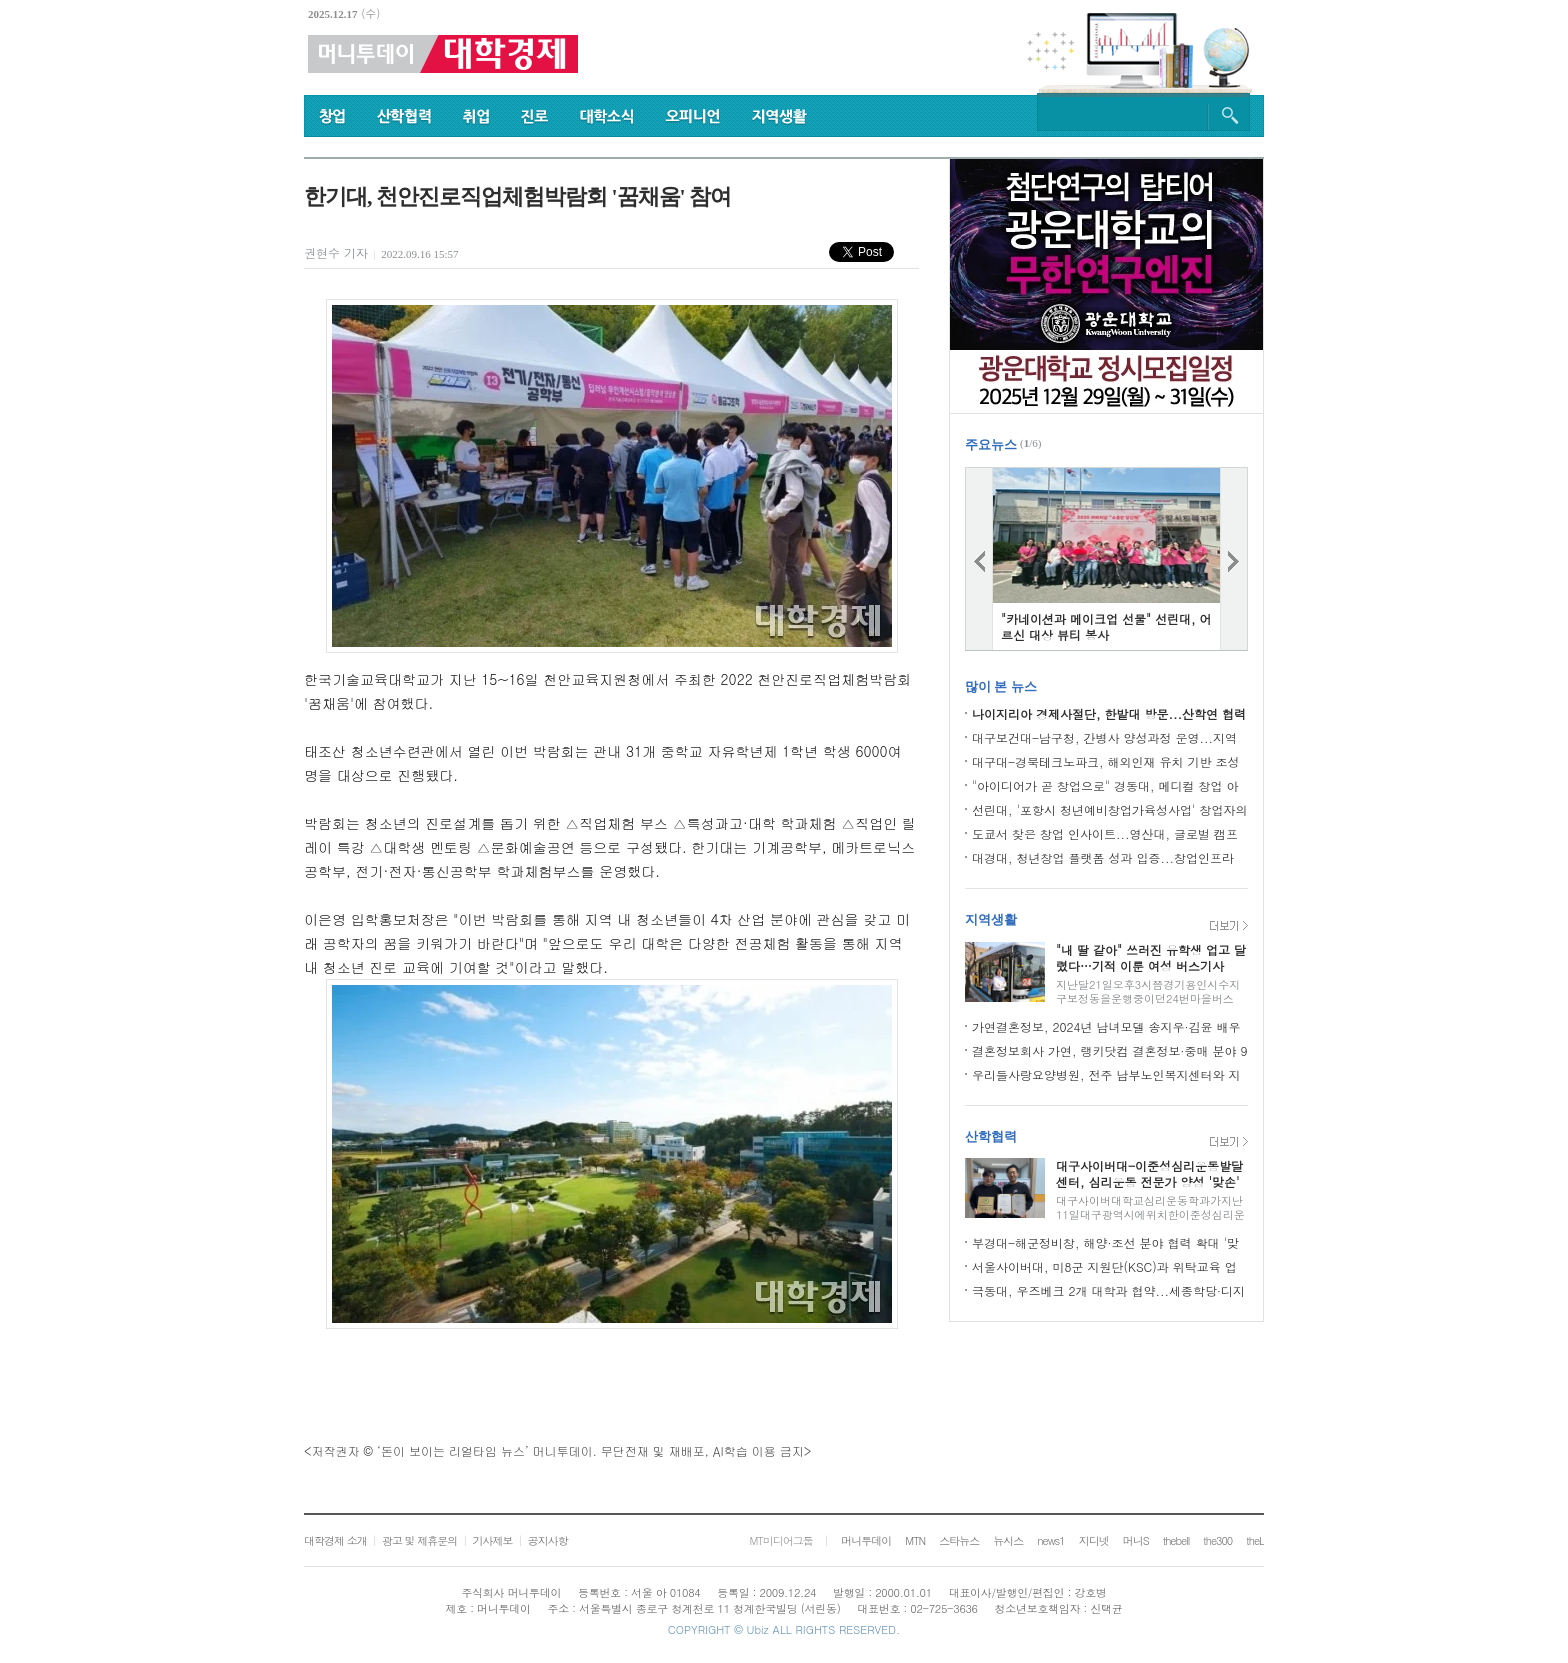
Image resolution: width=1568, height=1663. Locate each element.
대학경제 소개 (335, 1540)
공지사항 (548, 1540)
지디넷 (1094, 1540)
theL (1255, 1540)
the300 (1217, 1540)
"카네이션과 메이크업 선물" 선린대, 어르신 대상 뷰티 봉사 (1106, 626)
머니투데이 (866, 1540)
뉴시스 (1008, 1540)
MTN (915, 1540)
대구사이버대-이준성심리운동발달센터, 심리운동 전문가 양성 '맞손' (1149, 1173)
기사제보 (492, 1540)
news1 (1050, 1540)
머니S (1136, 1540)
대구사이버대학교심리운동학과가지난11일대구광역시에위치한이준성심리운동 (1150, 1214)
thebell (1176, 1540)
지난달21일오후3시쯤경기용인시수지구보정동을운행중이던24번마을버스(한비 (1148, 998)
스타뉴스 (959, 1540)
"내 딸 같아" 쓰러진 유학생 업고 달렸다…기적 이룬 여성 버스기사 (1151, 957)
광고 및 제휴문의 (419, 1540)
